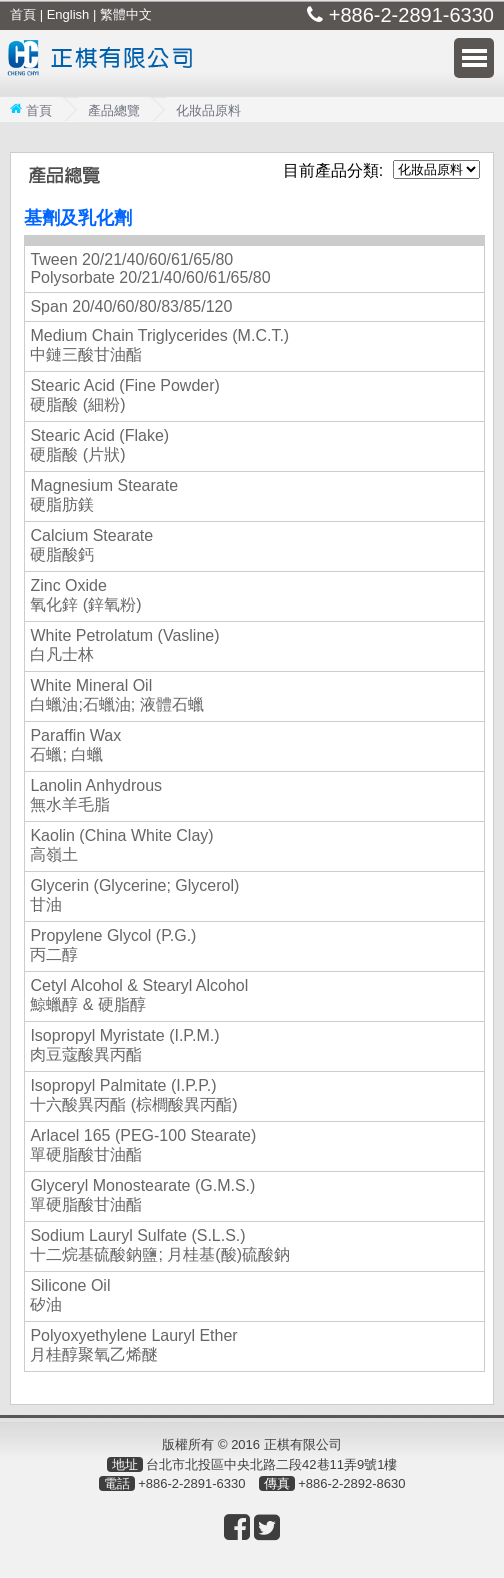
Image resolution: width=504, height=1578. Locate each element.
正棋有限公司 (105, 70)
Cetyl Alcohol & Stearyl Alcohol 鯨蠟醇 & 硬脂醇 (139, 995)
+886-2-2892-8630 (351, 1483)
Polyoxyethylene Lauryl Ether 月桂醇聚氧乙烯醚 (133, 1345)
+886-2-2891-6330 (408, 15)
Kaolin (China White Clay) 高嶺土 (121, 845)
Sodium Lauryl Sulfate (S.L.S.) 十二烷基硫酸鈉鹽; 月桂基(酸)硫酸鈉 (160, 1245)
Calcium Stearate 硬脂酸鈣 (91, 545)
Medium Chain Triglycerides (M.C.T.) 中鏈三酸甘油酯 (159, 345)
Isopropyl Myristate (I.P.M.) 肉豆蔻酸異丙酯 (124, 1045)
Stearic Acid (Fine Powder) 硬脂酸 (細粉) (124, 395)
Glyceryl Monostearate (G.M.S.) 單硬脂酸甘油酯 (142, 1195)
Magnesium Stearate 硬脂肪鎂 (104, 495)
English (68, 14)
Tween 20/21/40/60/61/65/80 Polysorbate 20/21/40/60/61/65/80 (150, 268)
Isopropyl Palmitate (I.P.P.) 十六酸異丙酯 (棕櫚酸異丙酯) (133, 1095)
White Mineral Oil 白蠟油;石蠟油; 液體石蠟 (116, 695)
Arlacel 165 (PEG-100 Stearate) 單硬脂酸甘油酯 (143, 1145)
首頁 (23, 14)
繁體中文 (126, 14)
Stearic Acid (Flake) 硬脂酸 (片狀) (99, 445)
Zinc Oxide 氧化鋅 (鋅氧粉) (85, 595)
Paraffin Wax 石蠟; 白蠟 (75, 745)
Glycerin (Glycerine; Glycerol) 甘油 (134, 895)
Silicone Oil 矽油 (70, 1295)
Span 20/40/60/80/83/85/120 (131, 306)
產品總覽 (114, 110)
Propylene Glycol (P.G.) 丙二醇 (113, 945)
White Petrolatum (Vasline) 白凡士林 (124, 645)
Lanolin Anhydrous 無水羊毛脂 (96, 795)
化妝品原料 (208, 110)
